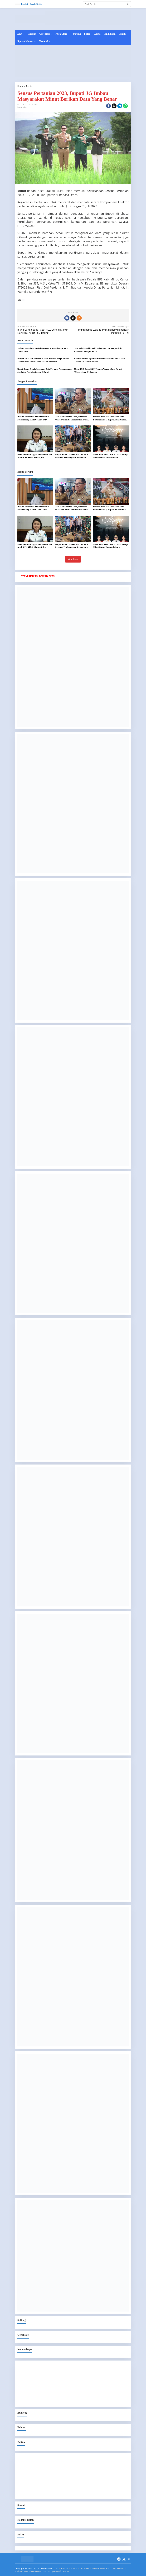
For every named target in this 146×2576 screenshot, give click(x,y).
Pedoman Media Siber (101, 2568)
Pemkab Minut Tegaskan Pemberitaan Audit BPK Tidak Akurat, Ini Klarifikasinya (99, 360)
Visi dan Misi (118, 2568)
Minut (25, 107)
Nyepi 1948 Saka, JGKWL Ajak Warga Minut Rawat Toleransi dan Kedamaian (98, 370)
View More (73, 559)
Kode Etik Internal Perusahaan (28, 2571)
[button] (128, 4)
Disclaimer (84, 2568)
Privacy (74, 2568)
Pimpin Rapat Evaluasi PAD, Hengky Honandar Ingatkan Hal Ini (102, 329)
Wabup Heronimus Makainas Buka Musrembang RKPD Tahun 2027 (42, 350)
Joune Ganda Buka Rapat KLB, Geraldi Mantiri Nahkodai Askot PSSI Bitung (44, 329)
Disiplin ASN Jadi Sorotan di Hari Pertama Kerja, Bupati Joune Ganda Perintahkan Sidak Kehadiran (43, 360)
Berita (19, 107)
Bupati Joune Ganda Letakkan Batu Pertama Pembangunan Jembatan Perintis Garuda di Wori (44, 370)
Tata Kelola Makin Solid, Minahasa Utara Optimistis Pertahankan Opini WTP (98, 350)
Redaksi (64, 2568)
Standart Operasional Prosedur (56, 2571)
